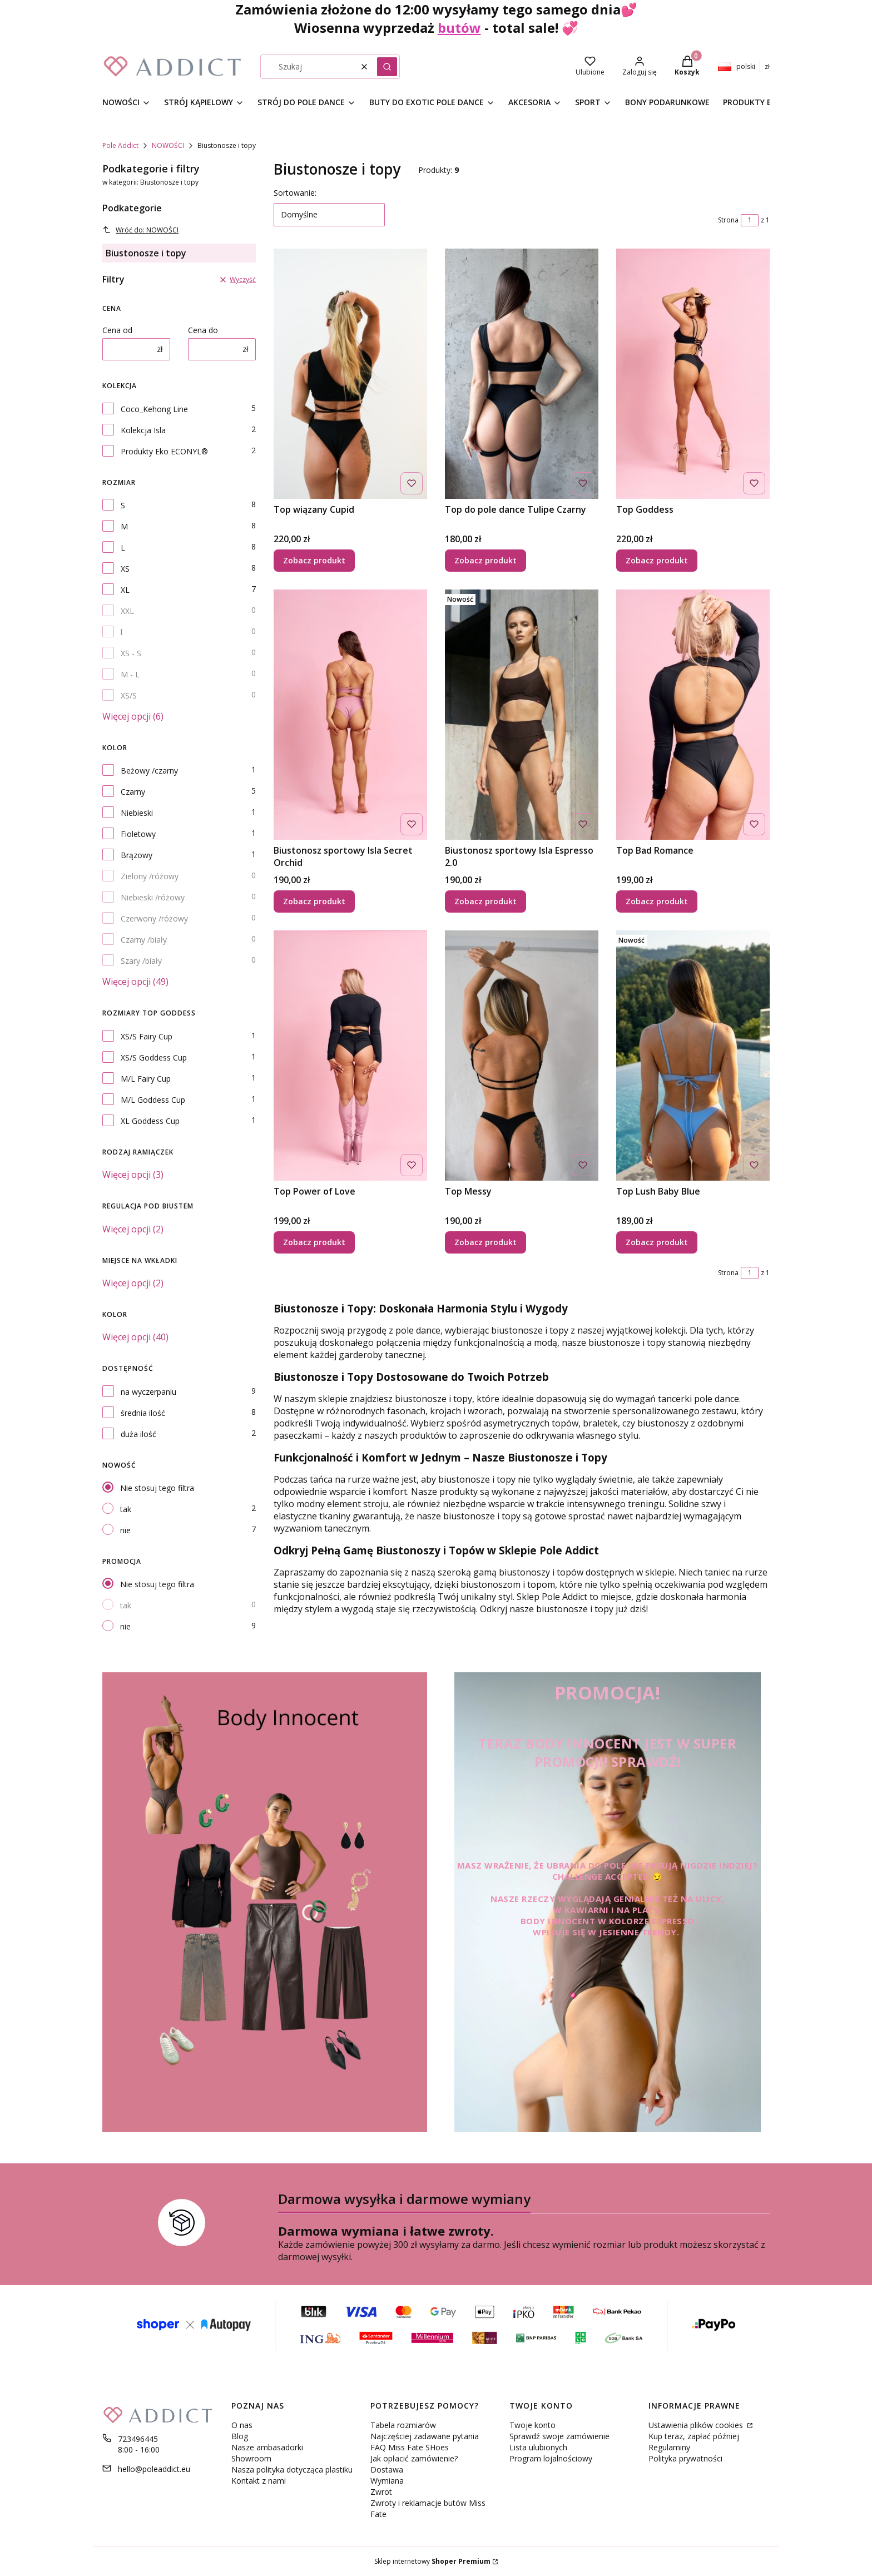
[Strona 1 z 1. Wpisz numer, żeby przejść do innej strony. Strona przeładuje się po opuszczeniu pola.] (750, 220)
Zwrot (381, 2491)
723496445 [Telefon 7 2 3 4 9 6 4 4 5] (138, 2439)
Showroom (251, 2458)
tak (125, 1509)
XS (125, 568)
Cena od (117, 330)
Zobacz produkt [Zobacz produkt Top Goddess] (657, 560)
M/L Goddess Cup (153, 1099)
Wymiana (387, 2480)
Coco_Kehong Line (154, 409)
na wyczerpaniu (148, 1391)
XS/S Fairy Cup (146, 1036)
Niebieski (137, 813)
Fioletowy (138, 834)
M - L (130, 674)
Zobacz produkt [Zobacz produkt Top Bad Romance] (657, 901)
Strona (728, 220)
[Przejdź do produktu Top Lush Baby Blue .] (693, 1055)
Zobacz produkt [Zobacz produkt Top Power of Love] (314, 1242)
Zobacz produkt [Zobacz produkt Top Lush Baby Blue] (657, 1242)
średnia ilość (143, 1413)
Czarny (133, 791)
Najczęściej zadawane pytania (424, 2436)
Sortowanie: (295, 192)
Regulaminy (669, 2447)
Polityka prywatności (685, 2458)
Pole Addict (120, 145)
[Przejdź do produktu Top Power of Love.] (350, 1055)
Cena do (203, 330)
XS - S (131, 653)
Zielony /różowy (150, 876)
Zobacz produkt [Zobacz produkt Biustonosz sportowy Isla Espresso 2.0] (485, 901)
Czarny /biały (144, 939)
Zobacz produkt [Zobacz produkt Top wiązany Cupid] (314, 560)
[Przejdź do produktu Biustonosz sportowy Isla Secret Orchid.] (350, 714)
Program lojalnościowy (550, 2458)
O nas (241, 2425)
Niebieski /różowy (153, 897)
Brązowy (136, 855)
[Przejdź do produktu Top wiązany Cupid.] (350, 374)
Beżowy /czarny (149, 770)
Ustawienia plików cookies (696, 2425)
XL (125, 589)
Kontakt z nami (258, 2480)
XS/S (129, 695)
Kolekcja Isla (143, 430)
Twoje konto (532, 2425)
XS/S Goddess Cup (154, 1057)
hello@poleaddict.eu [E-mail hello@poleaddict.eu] (154, 2469)
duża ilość (138, 1434)
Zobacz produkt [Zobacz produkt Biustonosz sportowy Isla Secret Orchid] (314, 901)
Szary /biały (141, 960)
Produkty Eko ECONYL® (164, 451)
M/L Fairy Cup (146, 1078)
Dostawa (386, 2469)
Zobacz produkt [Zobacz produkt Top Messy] (485, 1242)
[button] (387, 66)
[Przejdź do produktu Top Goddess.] (693, 374)
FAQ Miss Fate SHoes (409, 2447)
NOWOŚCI (168, 145)
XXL (127, 611)
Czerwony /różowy (154, 918)
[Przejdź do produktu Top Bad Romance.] (693, 714)
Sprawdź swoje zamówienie (559, 2436)
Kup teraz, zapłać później (693, 2436)
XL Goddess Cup (150, 1121)
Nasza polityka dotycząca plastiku (292, 2469)
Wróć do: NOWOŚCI (140, 230)
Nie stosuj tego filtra (157, 1488)
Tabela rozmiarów (403, 2425)
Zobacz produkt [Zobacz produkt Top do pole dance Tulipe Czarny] (485, 560)
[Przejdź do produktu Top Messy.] (521, 1055)
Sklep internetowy (432, 2561)
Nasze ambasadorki (267, 2447)
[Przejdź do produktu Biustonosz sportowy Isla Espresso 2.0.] (521, 714)
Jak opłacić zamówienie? (414, 2458)
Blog (239, 2436)
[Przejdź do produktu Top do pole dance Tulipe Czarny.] (521, 374)
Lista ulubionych (538, 2447)
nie (125, 1530)
